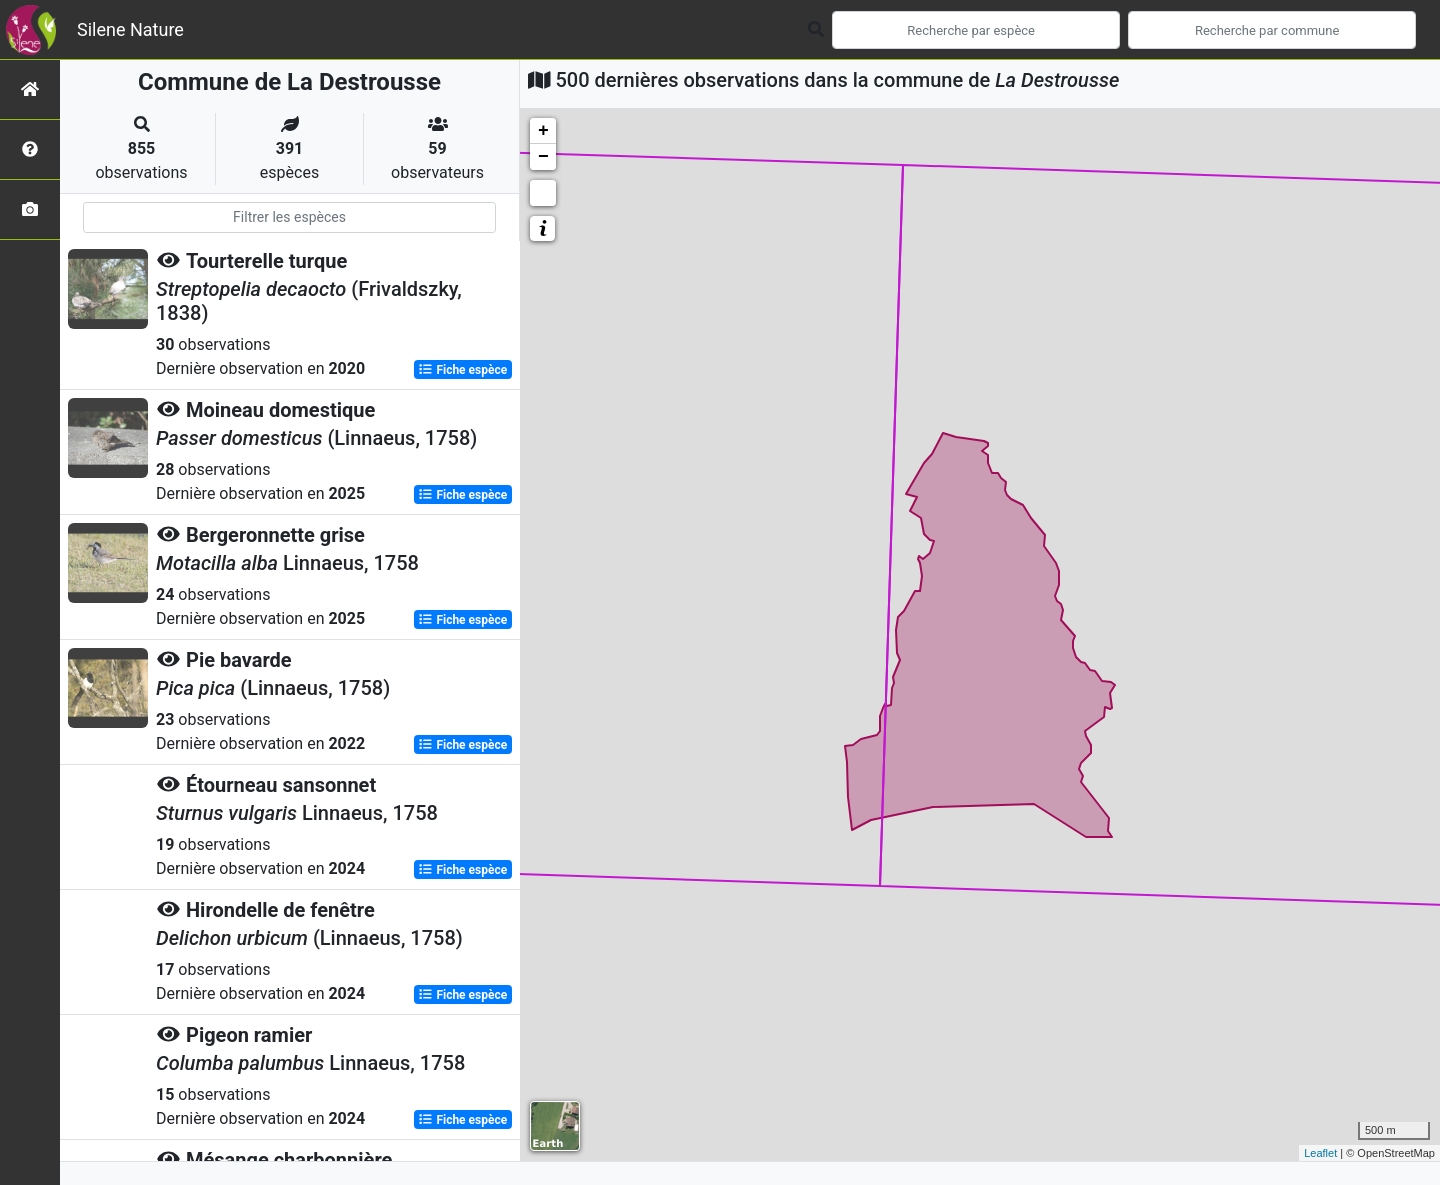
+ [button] (543, 131)
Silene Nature (130, 29)
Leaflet (1320, 1153)
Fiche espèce (462, 370)
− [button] (543, 157)
